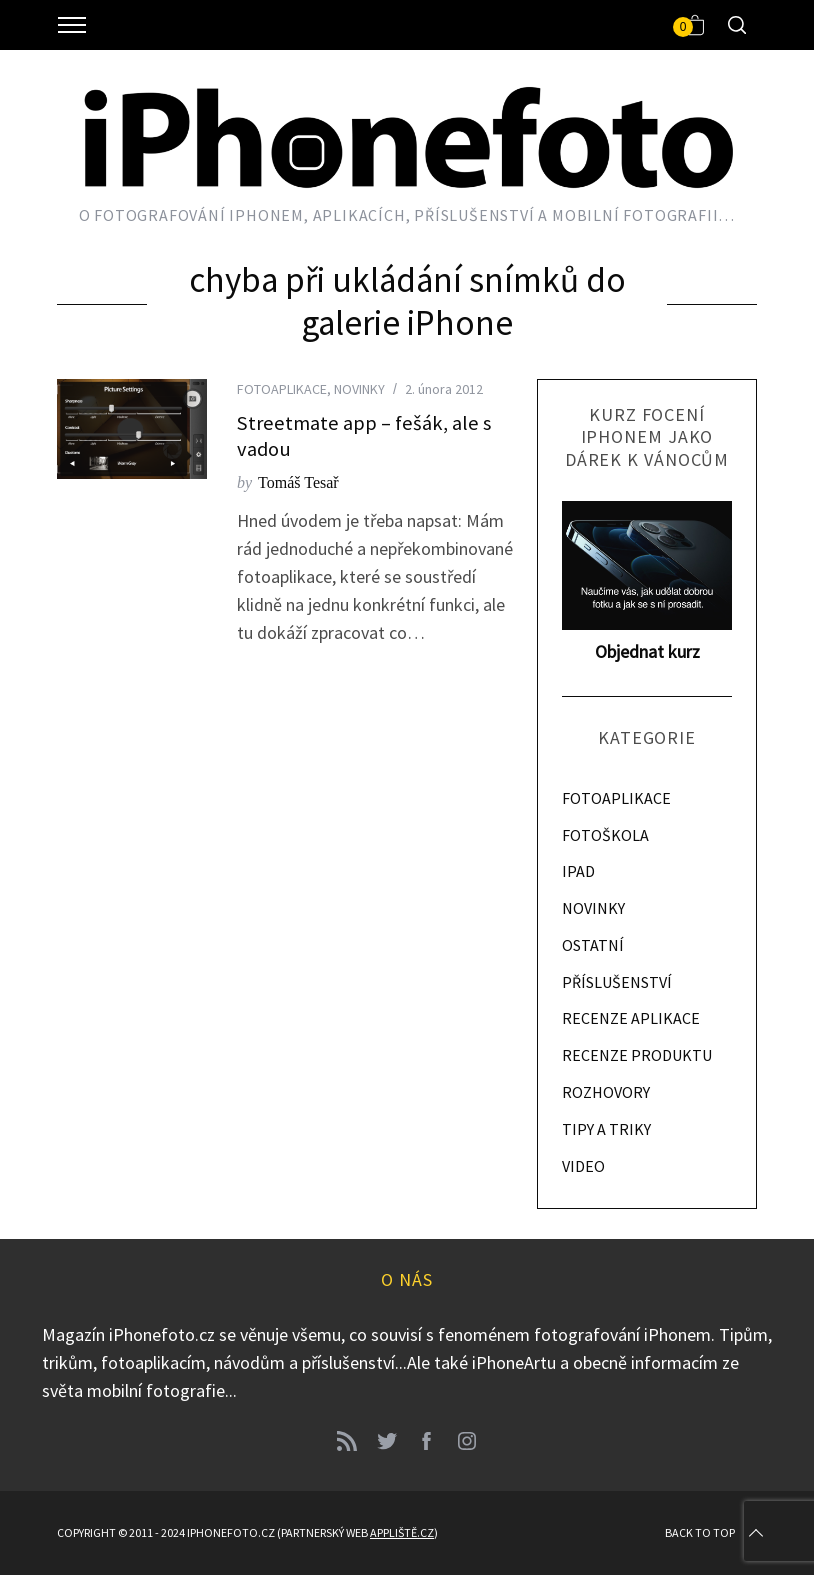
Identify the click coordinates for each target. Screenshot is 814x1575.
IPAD (578, 871)
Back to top (716, 1533)
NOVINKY (359, 389)
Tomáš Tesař (298, 482)
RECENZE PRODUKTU (637, 1055)
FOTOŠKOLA (605, 835)
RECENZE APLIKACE (631, 1018)
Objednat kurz (647, 651)
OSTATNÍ (593, 945)
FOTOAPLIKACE (282, 389)
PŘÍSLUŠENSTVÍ (617, 982)
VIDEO (583, 1166)
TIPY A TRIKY (606, 1129)
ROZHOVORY (606, 1092)
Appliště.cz (402, 1532)
